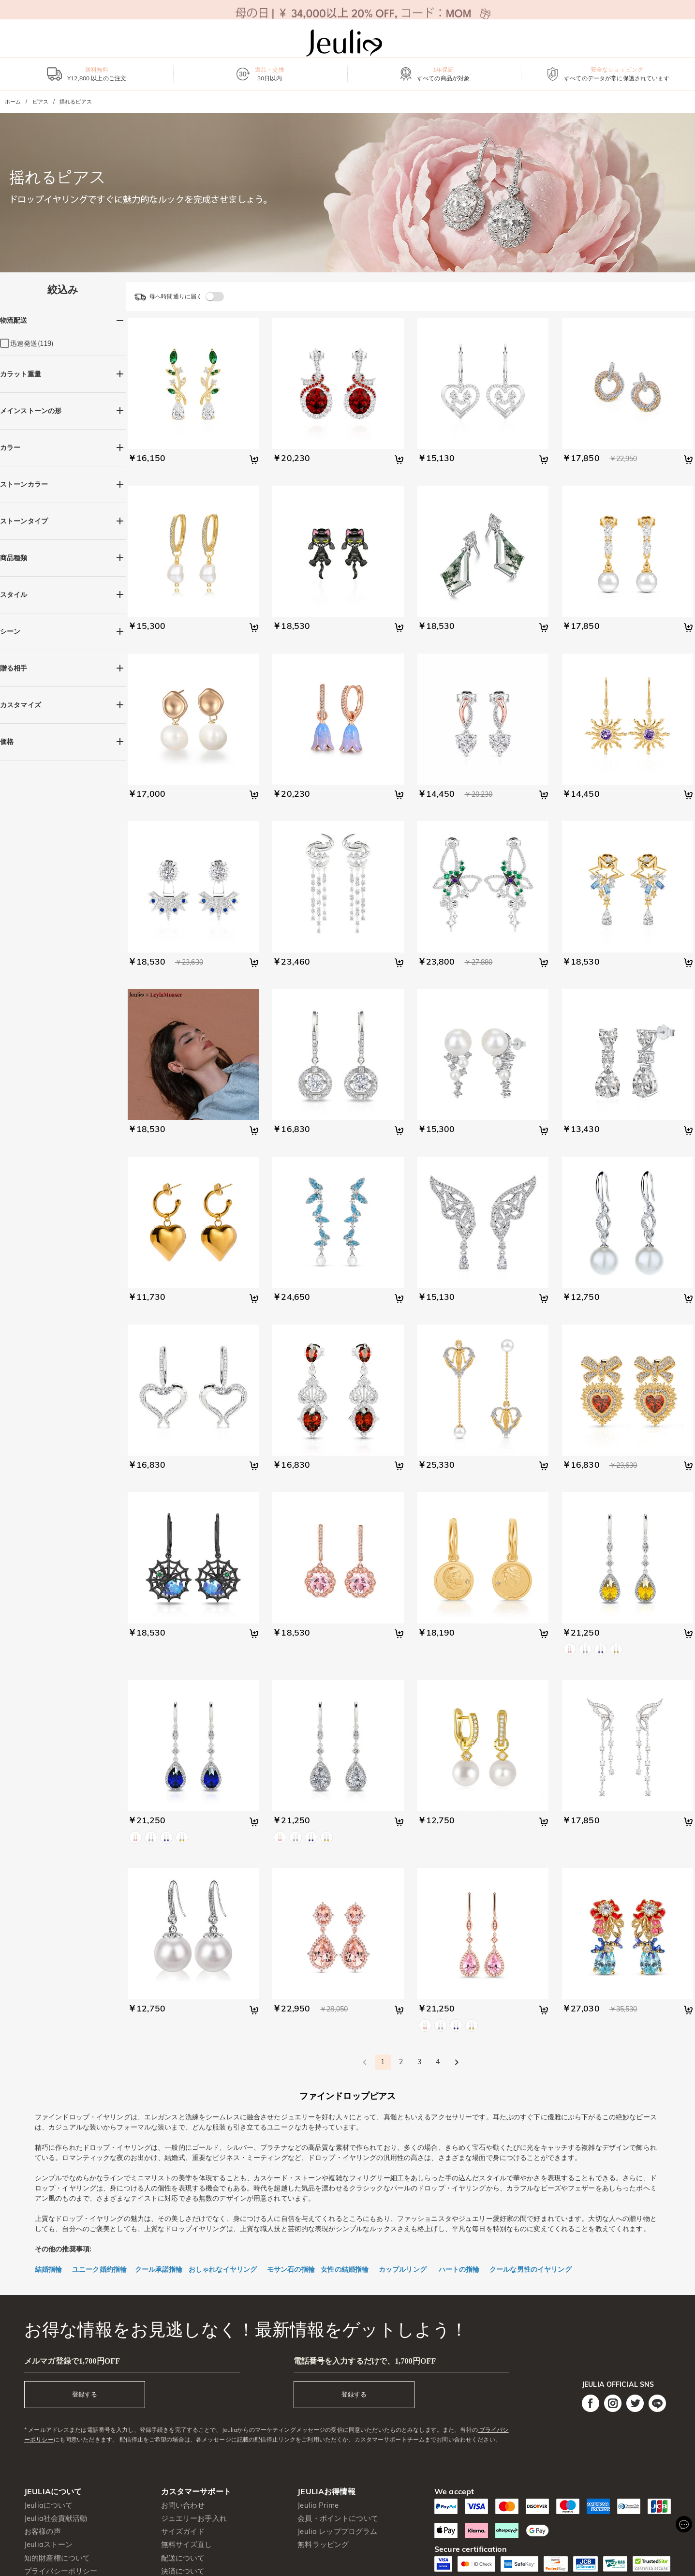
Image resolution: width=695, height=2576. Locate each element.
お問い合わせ (183, 2505)
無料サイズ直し (186, 2544)
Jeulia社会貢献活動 (56, 2518)
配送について (183, 2557)
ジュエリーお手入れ (194, 2518)
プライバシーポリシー (60, 2571)
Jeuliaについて (48, 2505)
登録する (84, 2394)
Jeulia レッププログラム (337, 2531)
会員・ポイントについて (337, 2518)
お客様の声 (42, 2531)
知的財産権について (57, 2557)
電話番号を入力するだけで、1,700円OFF (365, 2361)
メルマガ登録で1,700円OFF (72, 2361)
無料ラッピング (323, 2544)
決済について (183, 2571)
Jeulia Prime (318, 2505)
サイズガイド (183, 2531)
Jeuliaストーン (48, 2544)
